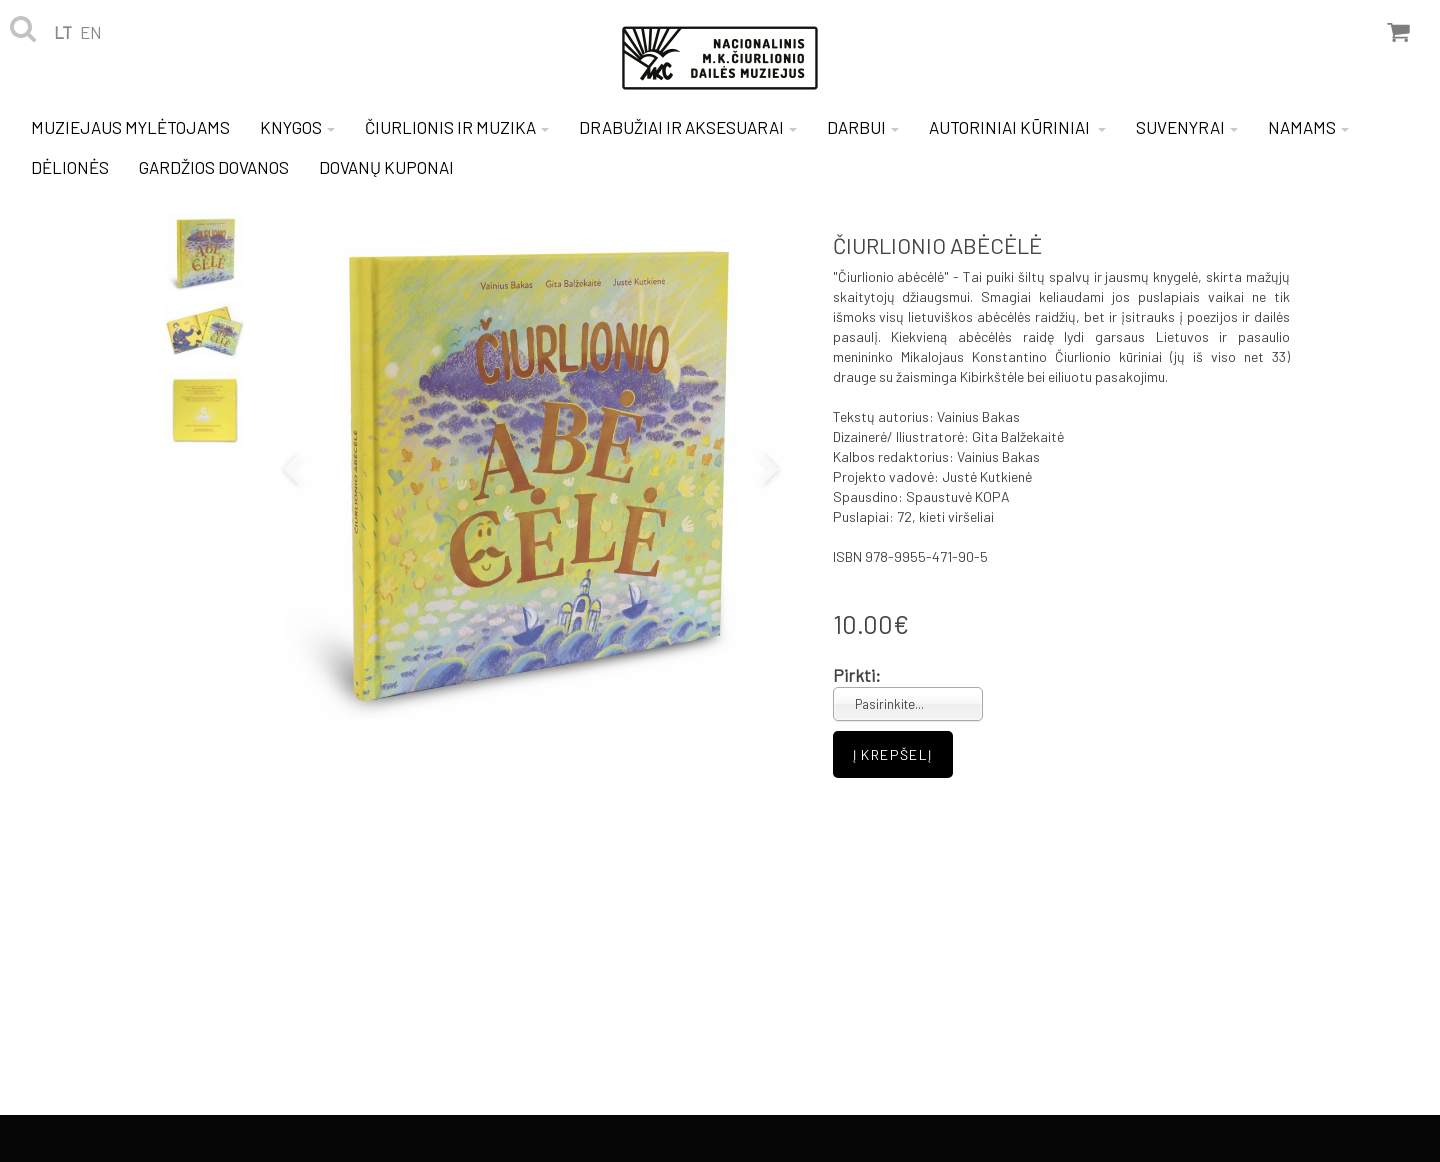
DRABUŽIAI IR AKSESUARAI (688, 127)
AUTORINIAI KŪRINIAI (1017, 127)
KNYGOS (297, 127)
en (91, 32)
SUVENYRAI (1187, 127)
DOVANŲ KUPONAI (386, 167)
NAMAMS (1308, 127)
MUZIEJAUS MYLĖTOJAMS (130, 127)
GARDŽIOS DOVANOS (214, 167)
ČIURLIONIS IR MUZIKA (457, 127)
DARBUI (863, 127)
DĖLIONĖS (70, 167)
